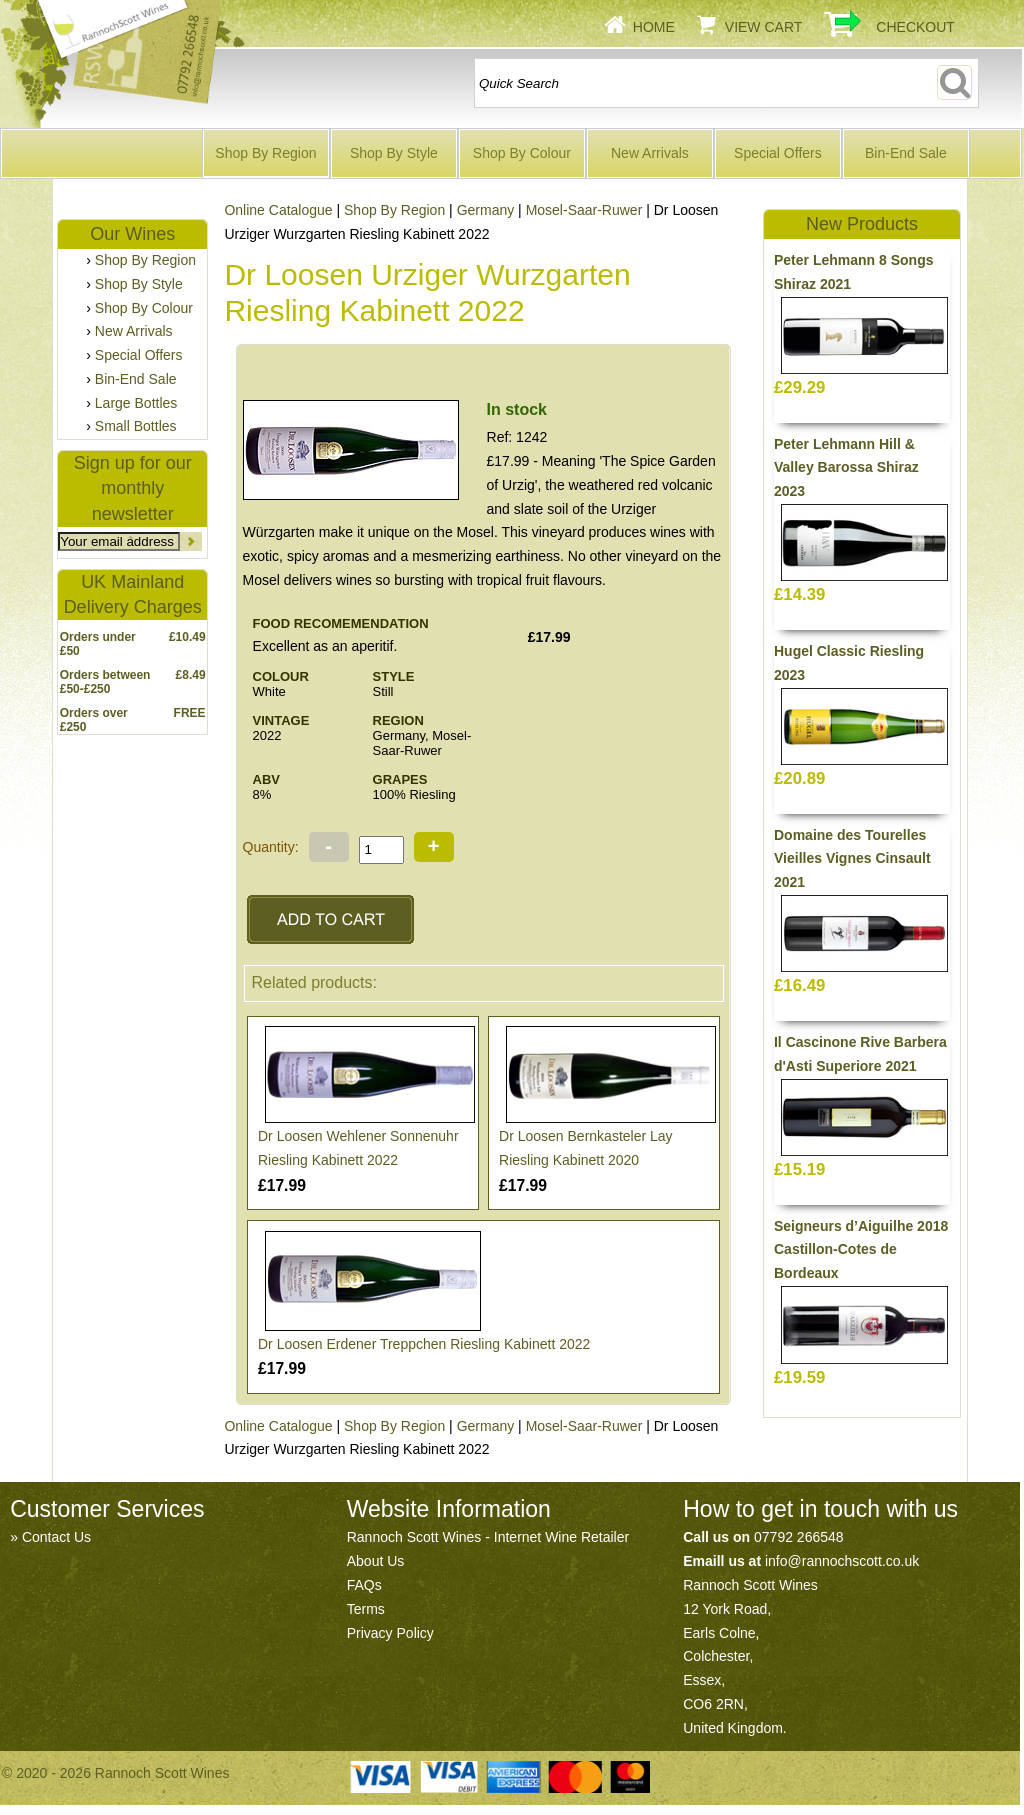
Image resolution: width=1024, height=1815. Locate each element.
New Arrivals (650, 153)
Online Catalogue (278, 210)
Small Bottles (136, 426)
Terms (366, 1609)
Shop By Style (394, 153)
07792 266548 (799, 1537)
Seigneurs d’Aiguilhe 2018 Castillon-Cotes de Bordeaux (861, 1250)
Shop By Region (265, 153)
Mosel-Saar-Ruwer (584, 210)
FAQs (364, 1585)
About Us (376, 1561)
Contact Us (56, 1537)
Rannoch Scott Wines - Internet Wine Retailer (488, 1537)
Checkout (915, 27)
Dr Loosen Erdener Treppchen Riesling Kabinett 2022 (424, 1344)
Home (654, 27)
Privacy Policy (390, 1633)
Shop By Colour (522, 153)
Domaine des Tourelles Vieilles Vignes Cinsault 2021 (852, 859)
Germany (486, 210)
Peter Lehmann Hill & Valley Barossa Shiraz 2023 (846, 468)
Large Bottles (136, 403)
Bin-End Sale (906, 153)
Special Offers (778, 153)
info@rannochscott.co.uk (842, 1561)
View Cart (764, 27)
